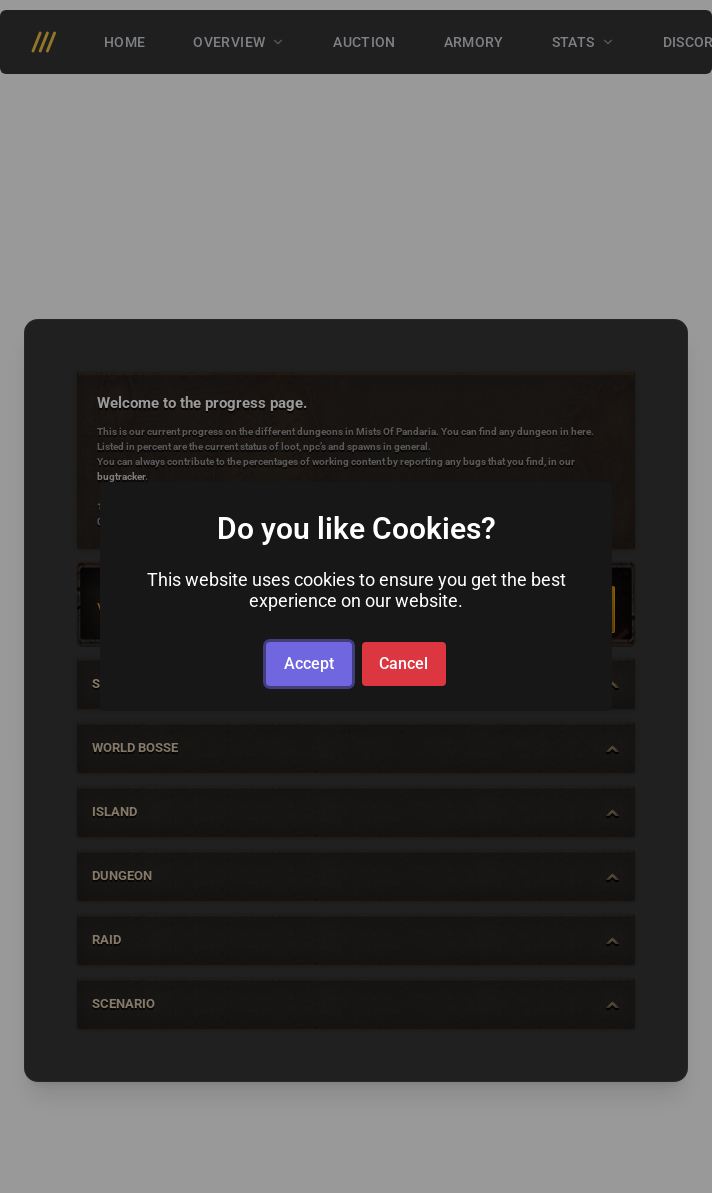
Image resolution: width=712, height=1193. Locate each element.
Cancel (403, 663)
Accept (309, 663)
